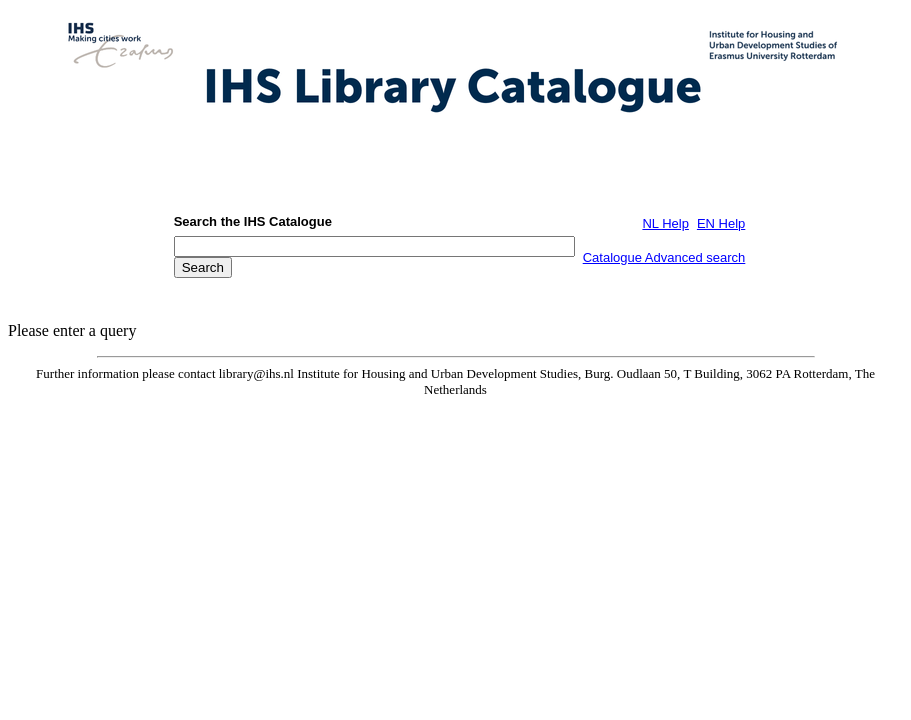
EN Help (721, 223)
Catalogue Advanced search (664, 257)
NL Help (665, 223)
